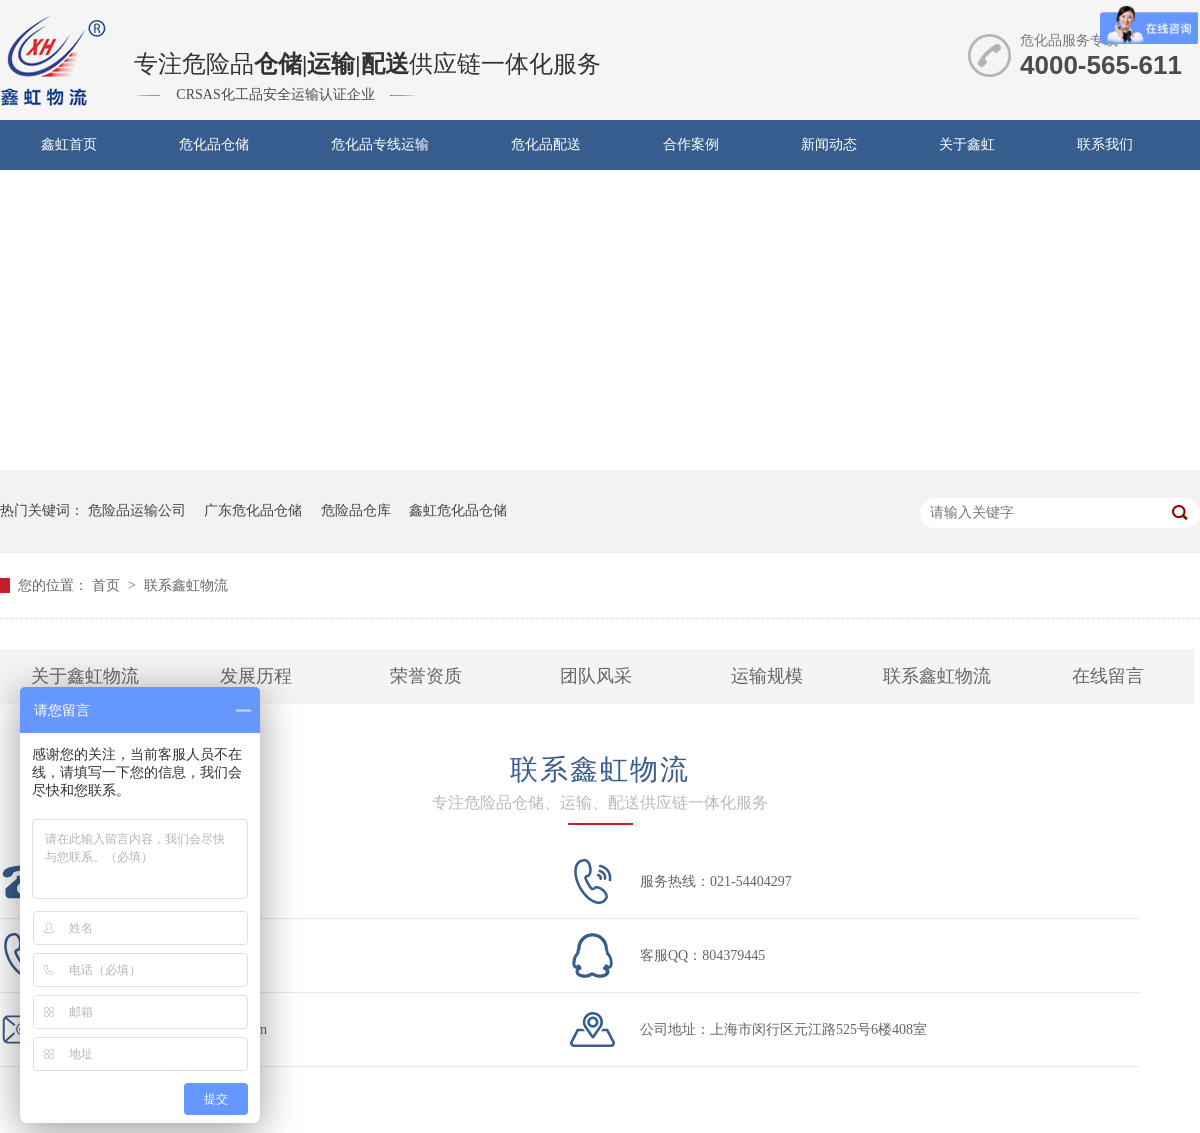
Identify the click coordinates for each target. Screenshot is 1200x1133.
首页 (108, 585)
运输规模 (767, 676)
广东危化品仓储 (253, 510)
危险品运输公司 (137, 510)
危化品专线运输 (380, 144)
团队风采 (596, 676)
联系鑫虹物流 (186, 585)
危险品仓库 (356, 510)
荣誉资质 (426, 676)
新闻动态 (829, 144)
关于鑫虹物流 (85, 676)
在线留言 (1108, 676)
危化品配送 (546, 144)
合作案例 (691, 144)
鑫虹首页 (69, 144)
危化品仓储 (214, 144)
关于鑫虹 (967, 144)
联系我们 (1105, 144)
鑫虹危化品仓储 (458, 510)
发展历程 (256, 676)
